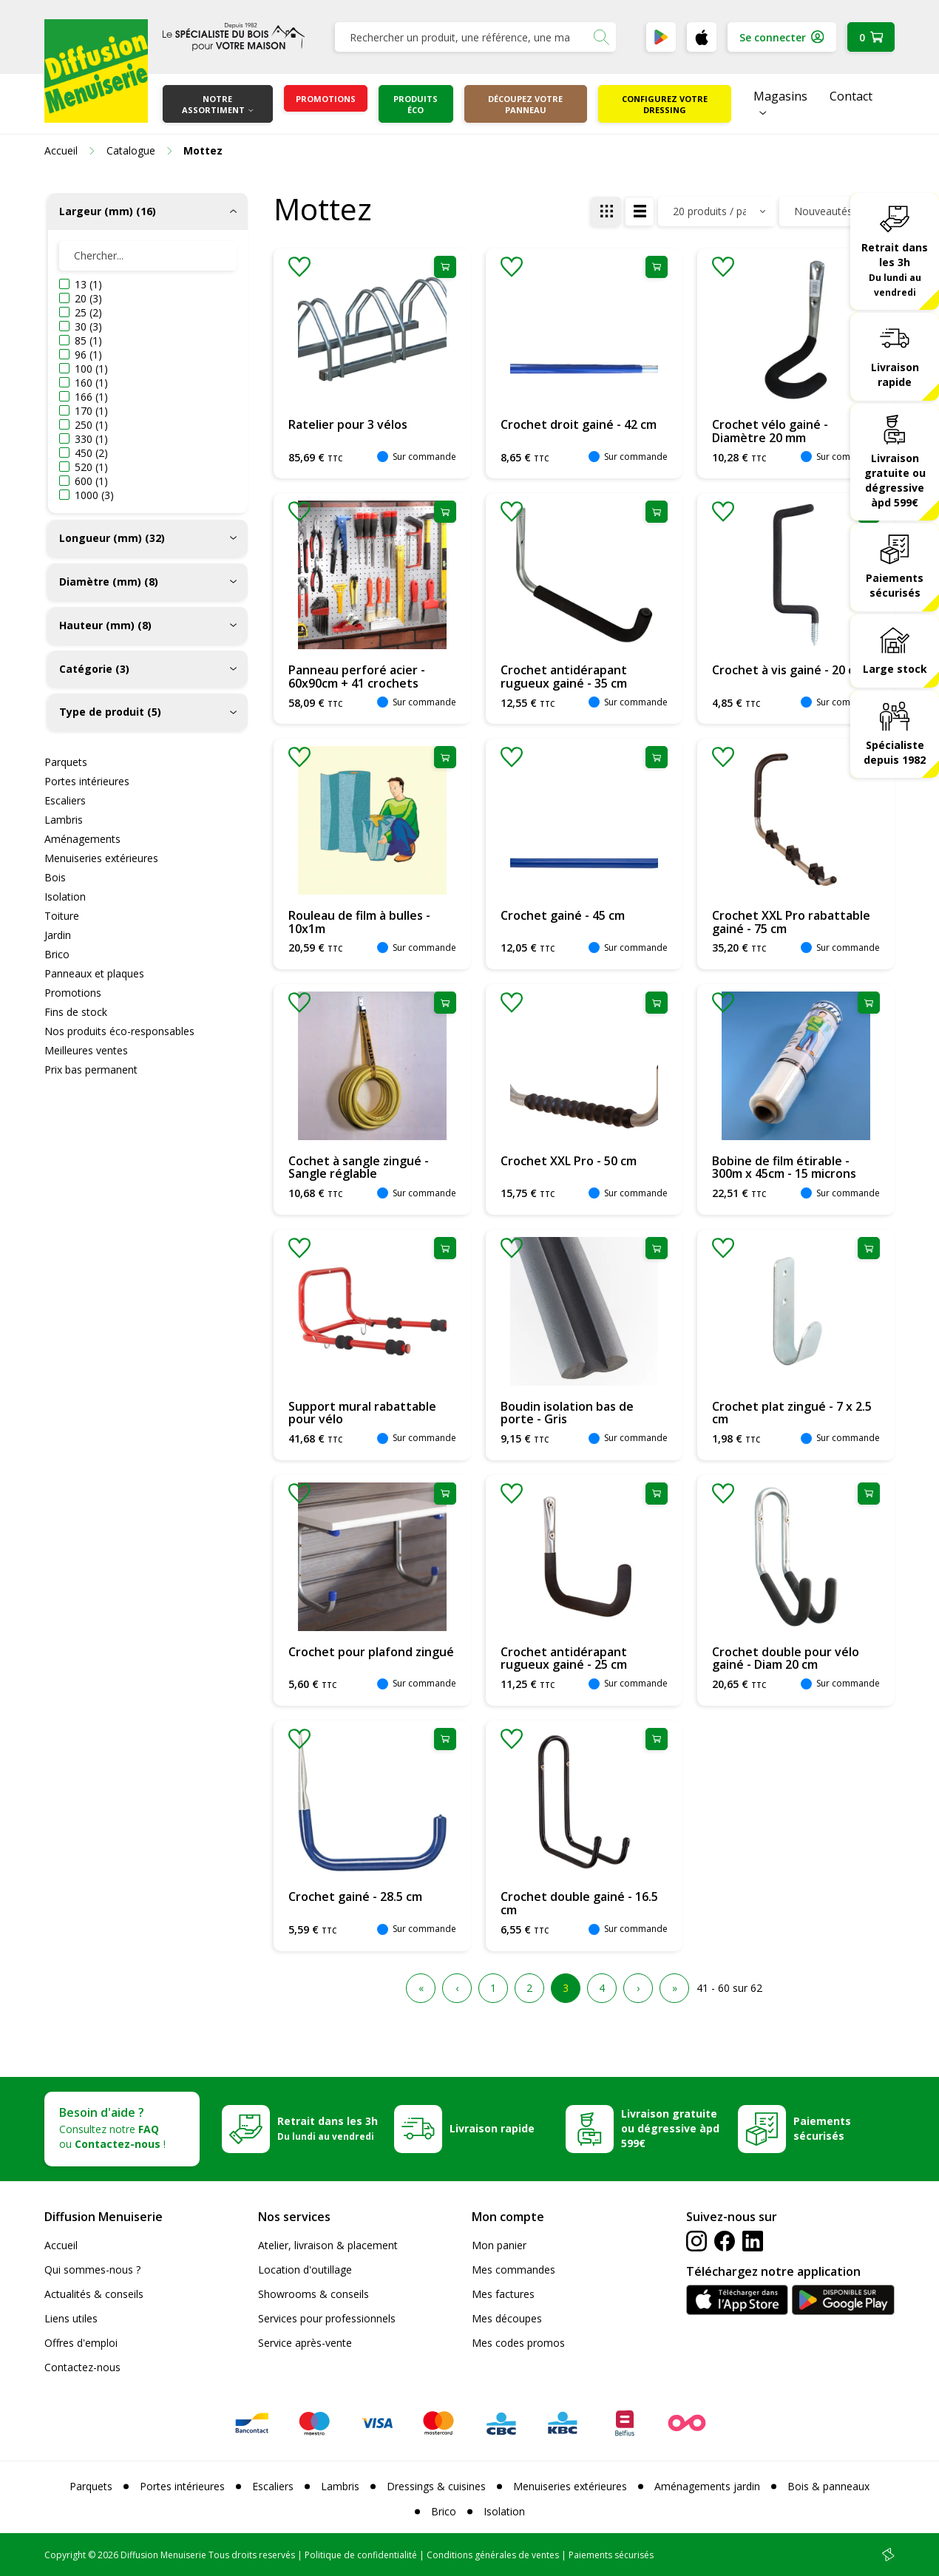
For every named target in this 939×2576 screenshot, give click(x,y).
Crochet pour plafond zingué (371, 1652)
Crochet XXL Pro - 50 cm (569, 1161)
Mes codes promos (518, 2343)
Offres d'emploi (81, 2343)
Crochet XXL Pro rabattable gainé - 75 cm (791, 922)
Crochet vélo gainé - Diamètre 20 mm (770, 431)
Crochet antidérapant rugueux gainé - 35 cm (564, 676)
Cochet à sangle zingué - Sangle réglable (358, 1167)
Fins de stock (75, 1012)
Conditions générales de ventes (493, 2555)
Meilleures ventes (86, 1050)
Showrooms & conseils (313, 2294)
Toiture (61, 916)
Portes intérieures (86, 781)
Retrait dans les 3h (894, 269)
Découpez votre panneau (525, 104)
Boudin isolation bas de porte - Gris (567, 1413)
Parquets (65, 762)
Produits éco (415, 104)
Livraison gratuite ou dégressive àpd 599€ (895, 480)
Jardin (57, 935)
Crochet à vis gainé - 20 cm (788, 670)
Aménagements (82, 839)
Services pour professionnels (327, 2318)
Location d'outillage (305, 2270)
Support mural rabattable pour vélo (362, 1413)
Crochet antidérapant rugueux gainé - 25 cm (564, 1658)
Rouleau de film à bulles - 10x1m (359, 922)
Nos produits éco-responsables (119, 1031)
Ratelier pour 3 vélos (347, 424)
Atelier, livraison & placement (328, 2245)
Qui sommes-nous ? (92, 2270)
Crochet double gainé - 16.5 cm (579, 1903)
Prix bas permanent (91, 1069)
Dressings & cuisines (436, 2486)
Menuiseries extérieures (101, 858)
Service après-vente (305, 2343)
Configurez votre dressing (665, 104)
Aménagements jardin (707, 2486)
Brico (57, 954)
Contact (851, 96)
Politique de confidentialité (361, 2555)
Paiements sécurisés (894, 585)
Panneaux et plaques (94, 973)
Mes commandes (513, 2270)
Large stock (895, 669)
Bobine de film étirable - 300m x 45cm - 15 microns (784, 1167)
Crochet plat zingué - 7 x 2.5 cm (792, 1413)
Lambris (63, 820)
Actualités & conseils (93, 2294)
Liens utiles (71, 2318)
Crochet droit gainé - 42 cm (579, 424)
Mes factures (503, 2294)
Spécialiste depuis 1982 (895, 752)
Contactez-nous (82, 2367)
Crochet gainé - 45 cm (563, 915)
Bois (55, 877)
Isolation (65, 896)
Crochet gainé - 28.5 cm (355, 1896)
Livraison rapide (895, 374)
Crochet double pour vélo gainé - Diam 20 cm (785, 1658)
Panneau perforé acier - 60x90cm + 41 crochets (356, 676)
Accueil (61, 2245)
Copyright (65, 2555)
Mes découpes (507, 2318)
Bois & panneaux (828, 2486)
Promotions (326, 98)
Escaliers (65, 800)
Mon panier (499, 2245)
